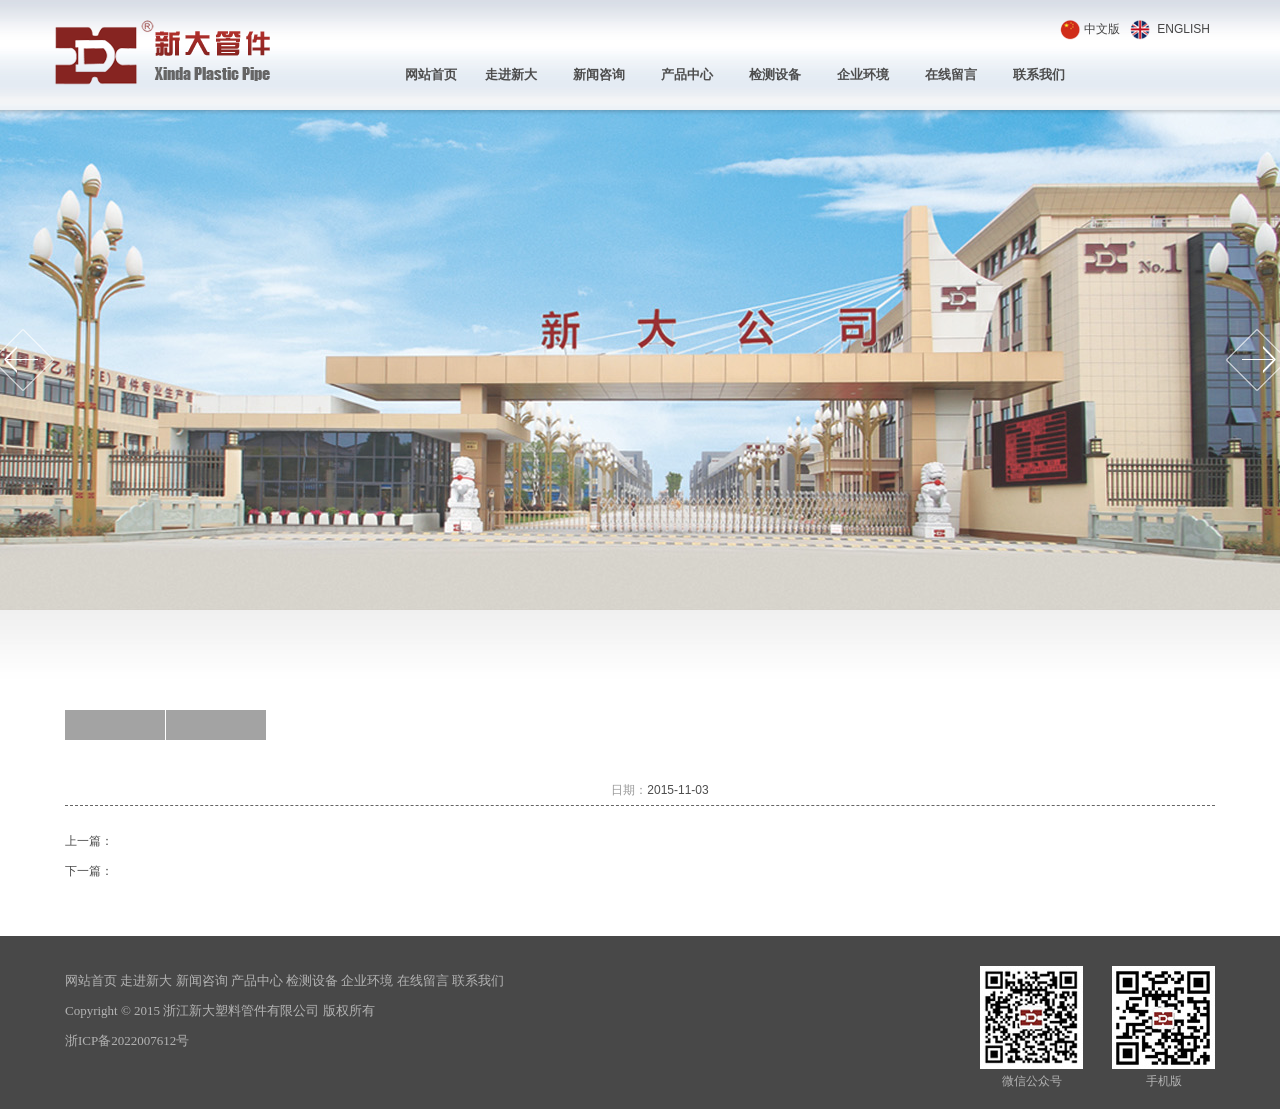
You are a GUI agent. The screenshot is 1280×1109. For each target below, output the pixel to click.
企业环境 (863, 74)
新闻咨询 (599, 74)
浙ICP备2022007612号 (127, 1040)
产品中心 (687, 74)
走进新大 (511, 74)
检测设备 (775, 74)
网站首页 (431, 74)
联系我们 (1039, 74)
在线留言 (951, 74)
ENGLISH (1183, 29)
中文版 (1102, 29)
